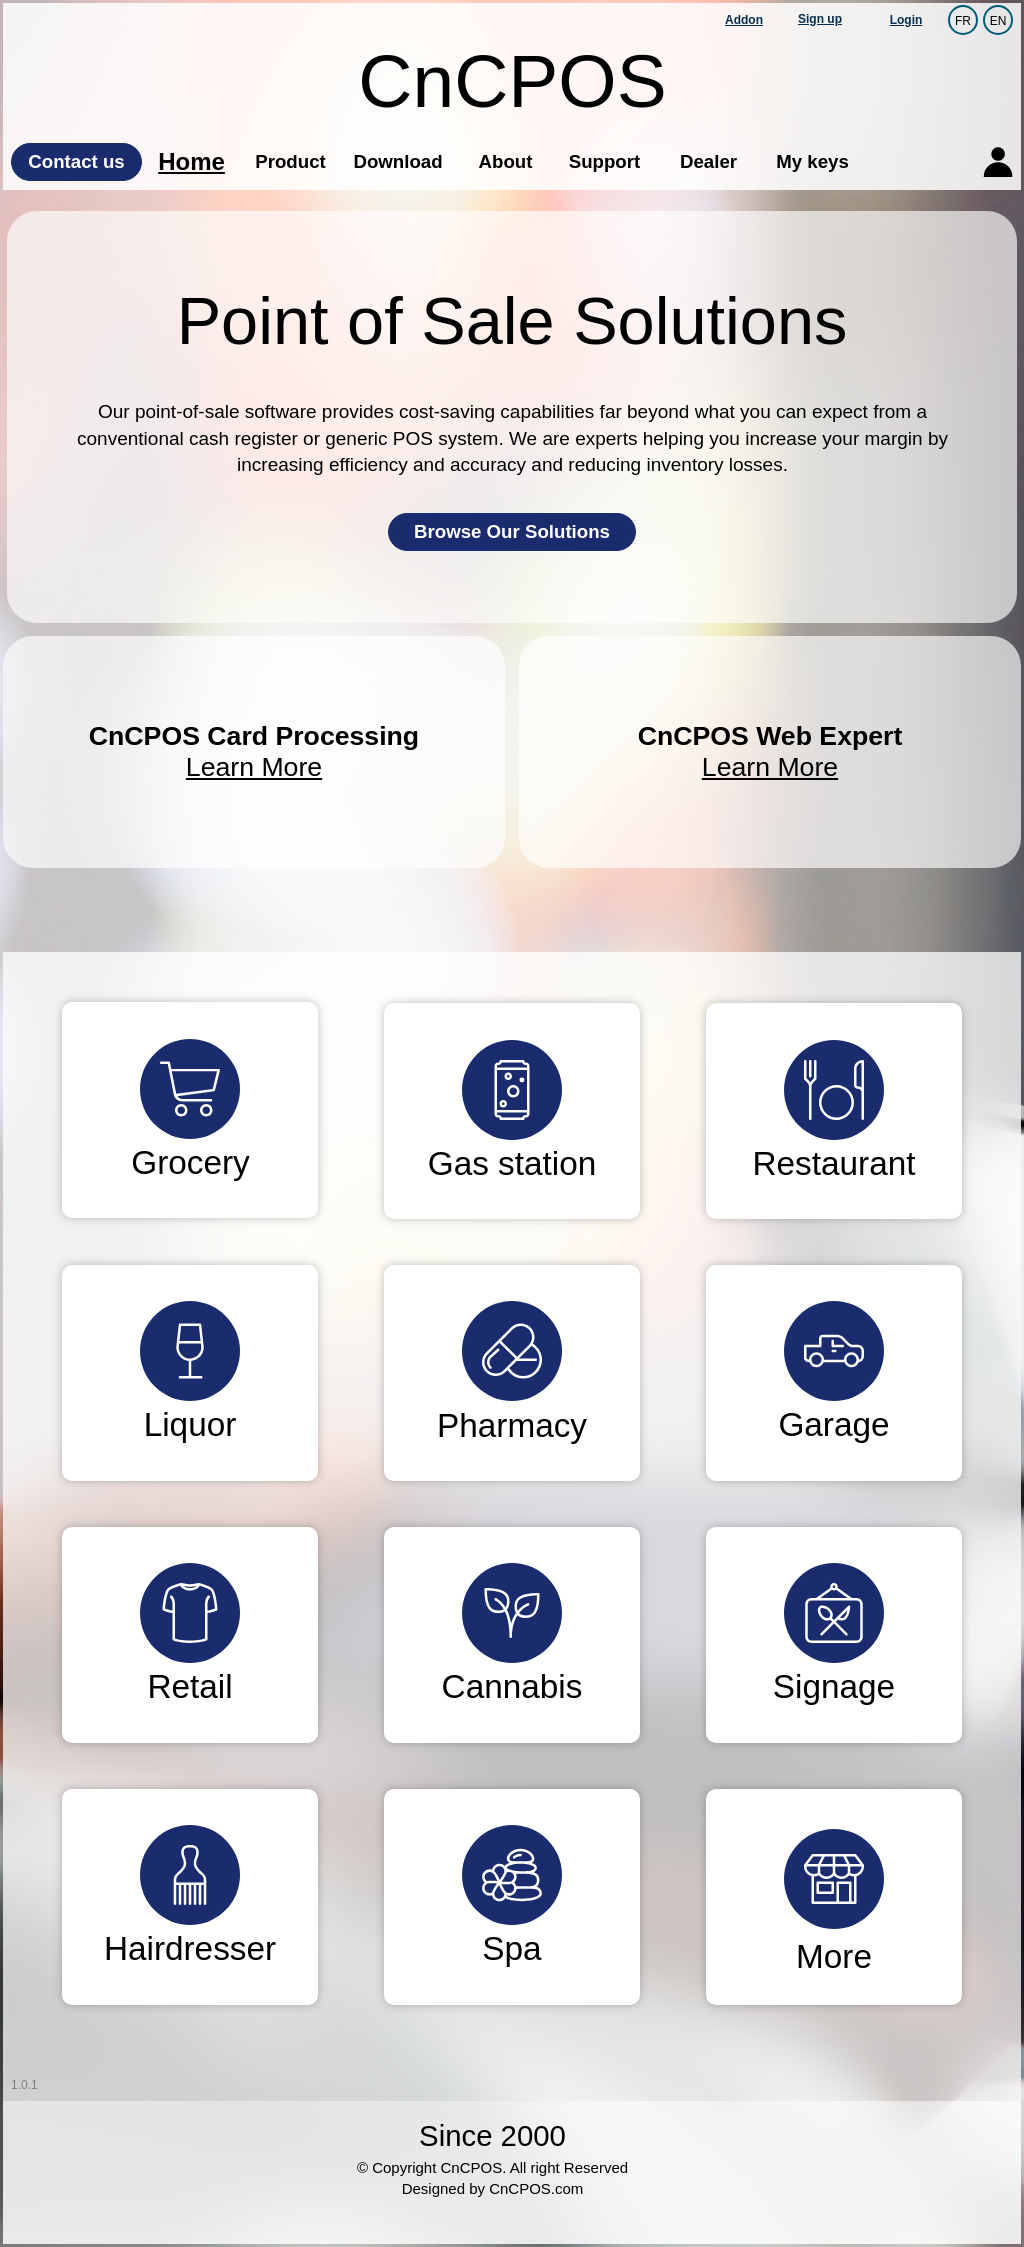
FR (963, 20)
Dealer (708, 161)
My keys (812, 161)
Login (906, 20)
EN (998, 20)
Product (290, 161)
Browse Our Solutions (512, 531)
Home (191, 161)
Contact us (76, 161)
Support (605, 161)
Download (397, 161)
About (506, 161)
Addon (744, 20)
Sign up (820, 19)
